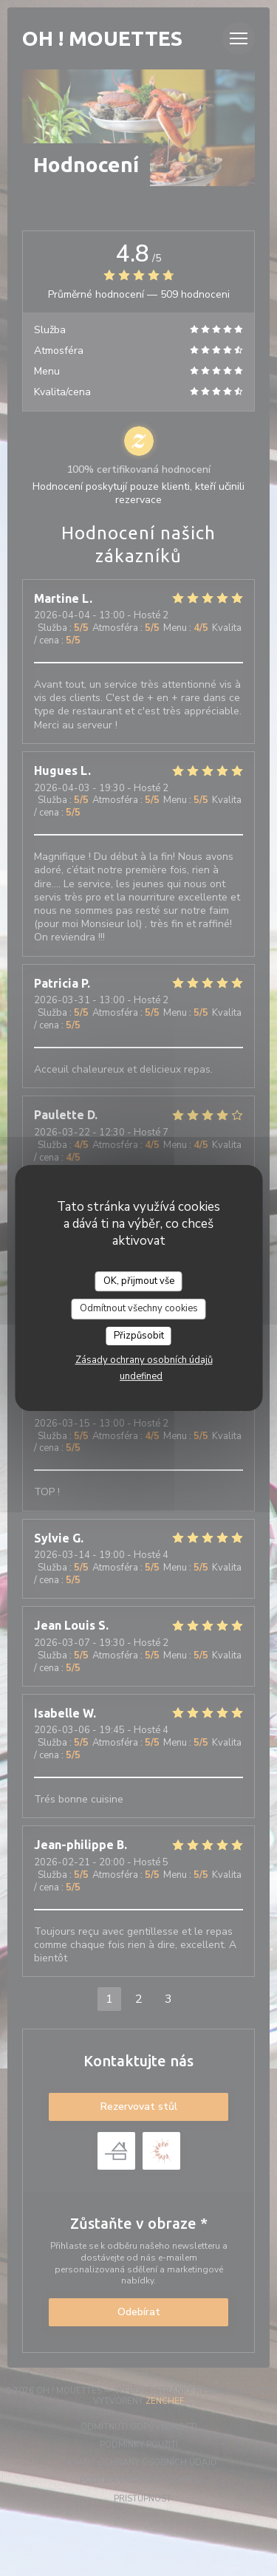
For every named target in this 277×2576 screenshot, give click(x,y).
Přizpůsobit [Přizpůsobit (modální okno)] (139, 1335)
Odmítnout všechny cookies (139, 1308)
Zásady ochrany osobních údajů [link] (144, 1360)
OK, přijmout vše (138, 1281)
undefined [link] (141, 1376)
